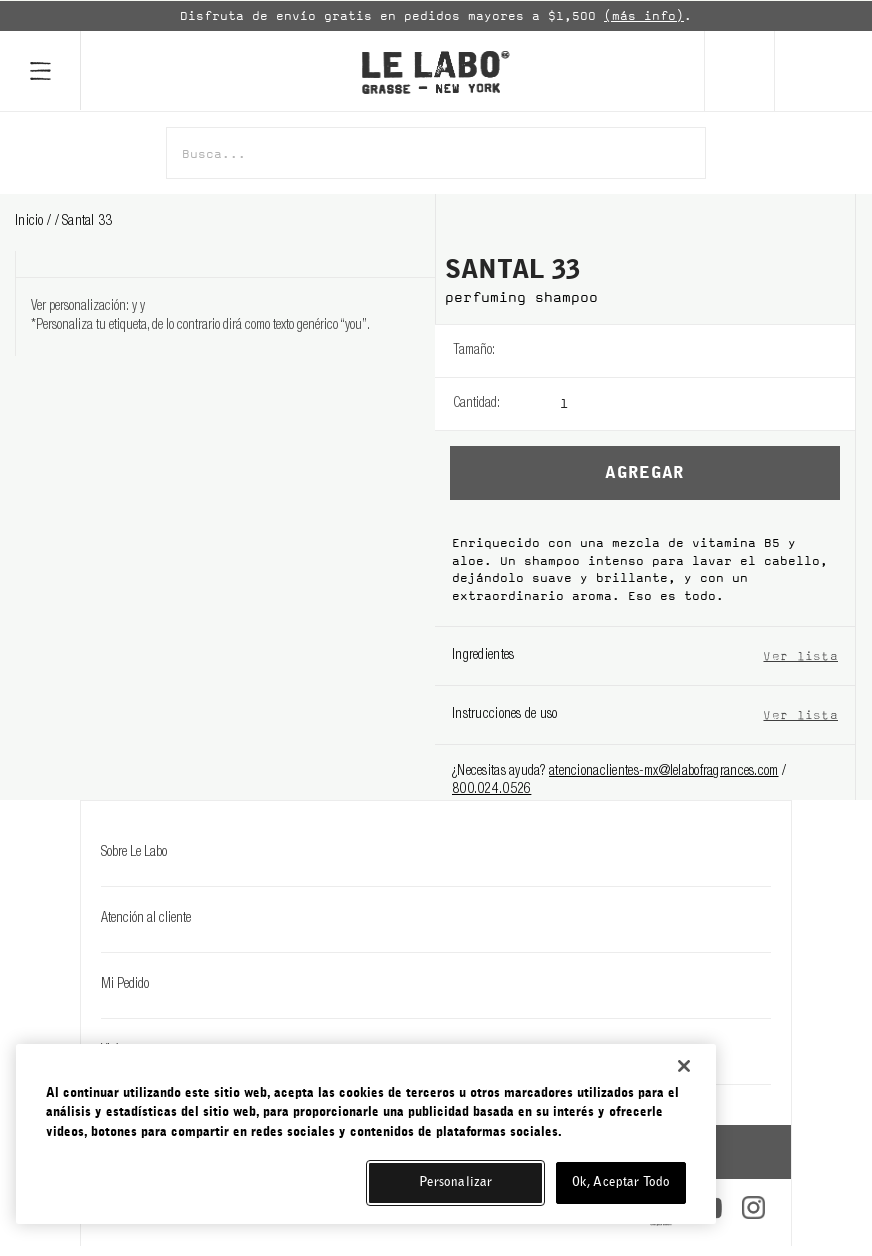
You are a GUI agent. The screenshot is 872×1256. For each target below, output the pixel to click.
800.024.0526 (491, 790)
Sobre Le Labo (436, 853)
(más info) (644, 16)
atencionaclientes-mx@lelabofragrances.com (663, 772)
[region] (366, 1134)
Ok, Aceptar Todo (621, 1182)
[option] (436, 16)
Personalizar (456, 1182)
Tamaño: (474, 351)
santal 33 (87, 222)
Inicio (31, 222)
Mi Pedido (436, 985)
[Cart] (823, 71)
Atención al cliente (436, 919)
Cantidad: (476, 404)
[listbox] (707, 351)
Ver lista (800, 655)
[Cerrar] (684, 1066)
